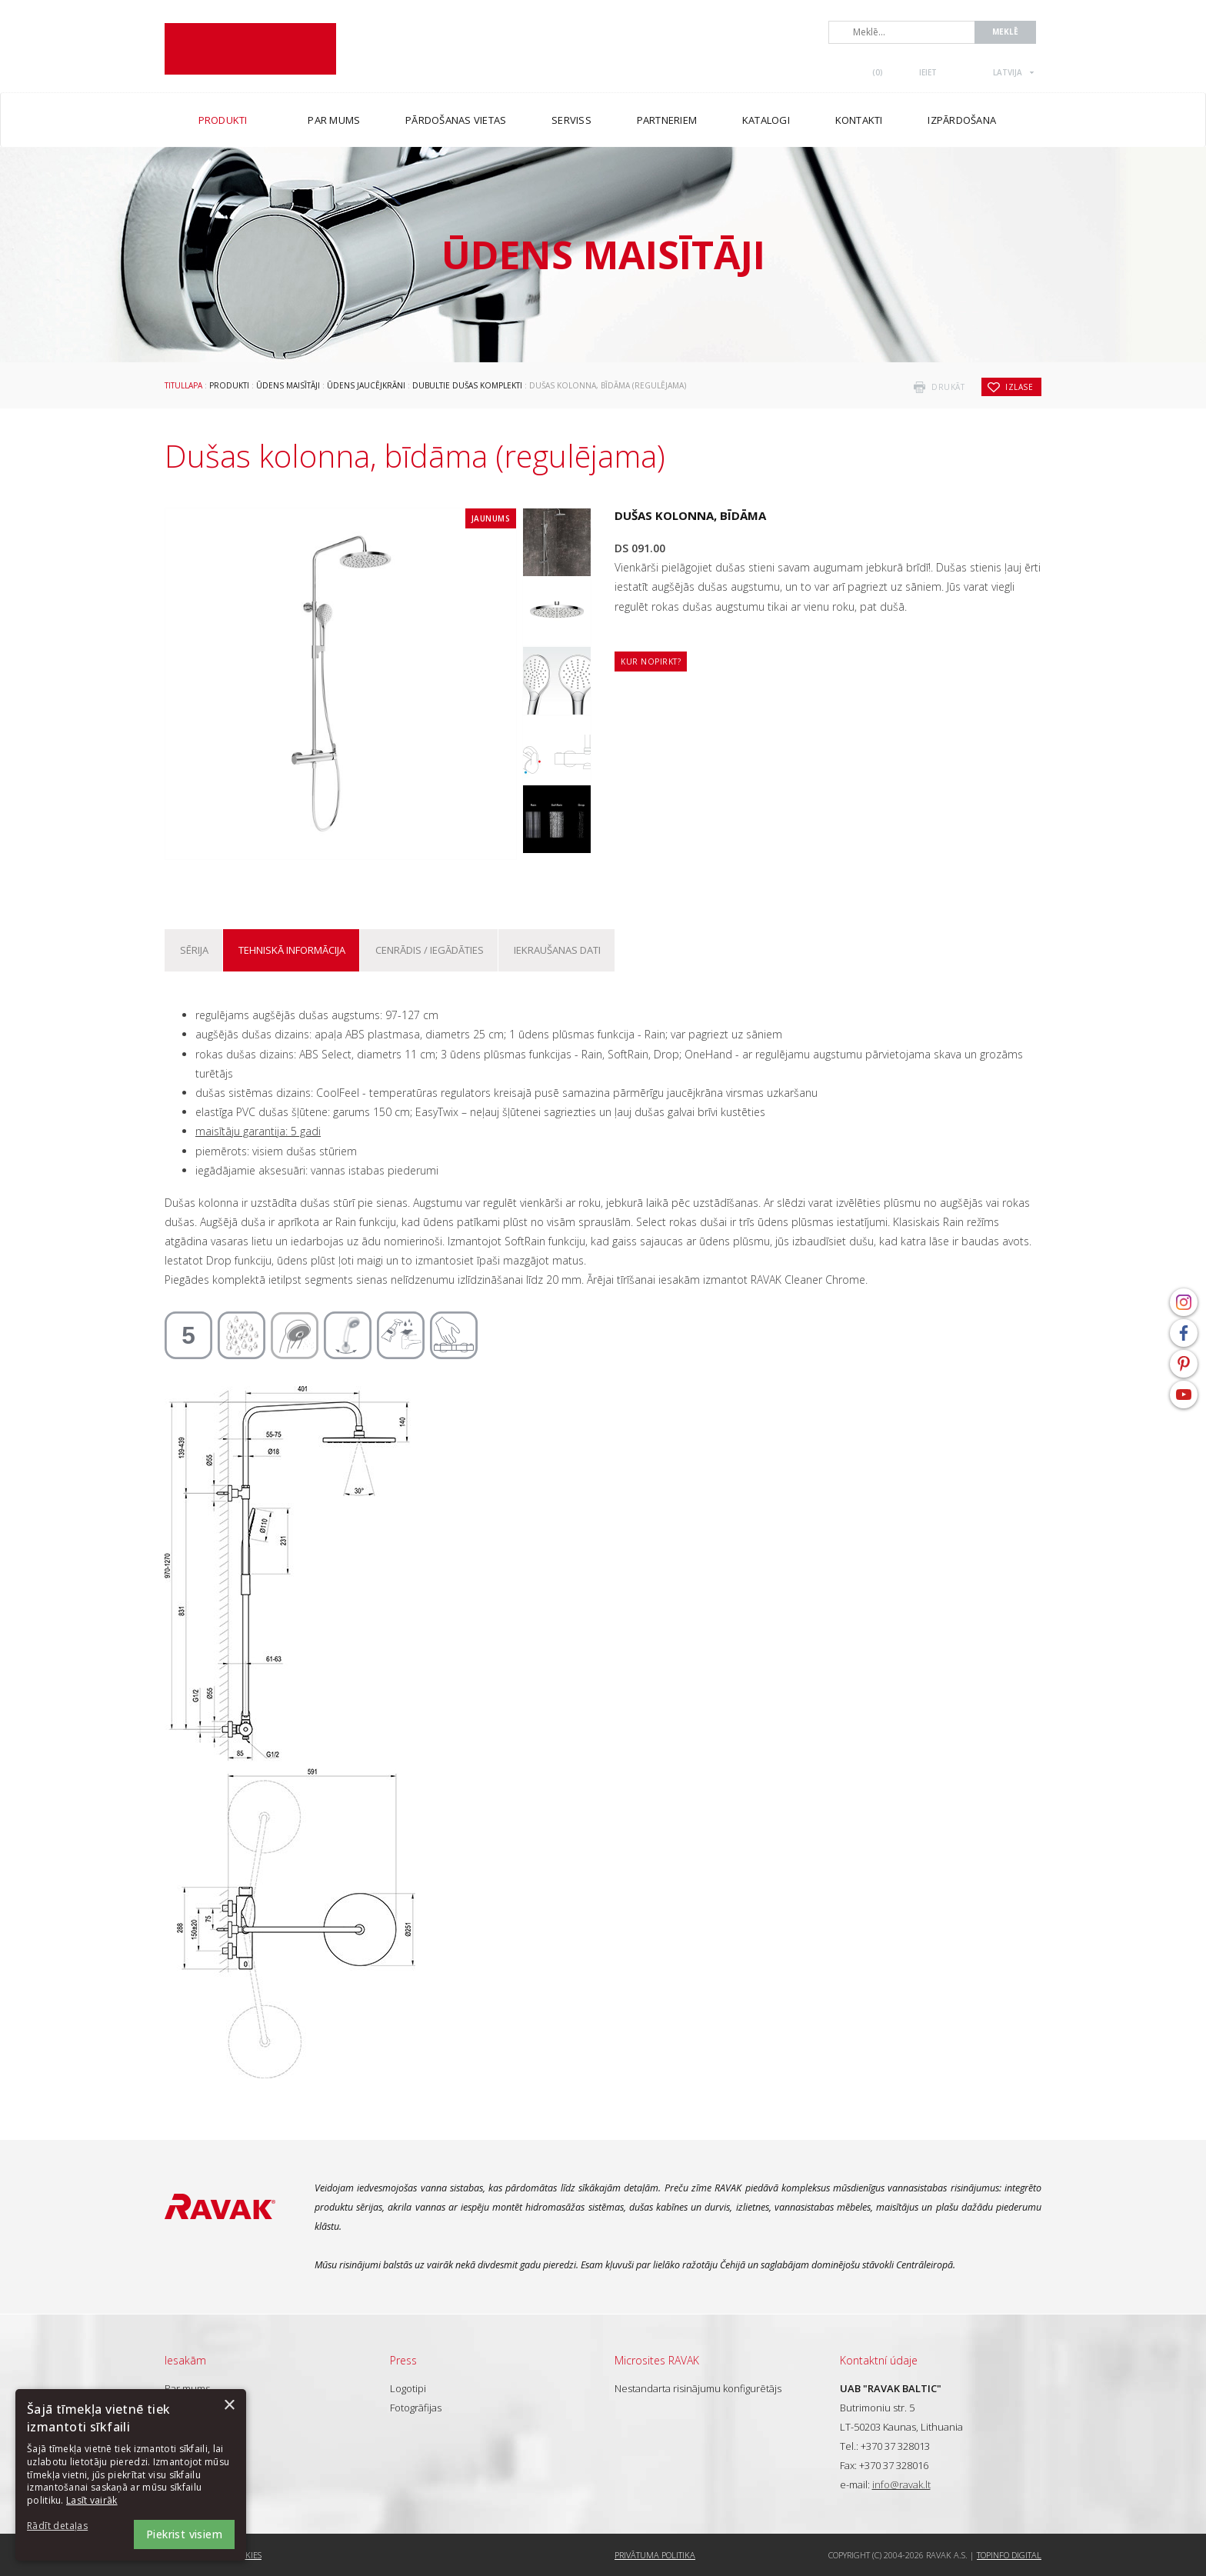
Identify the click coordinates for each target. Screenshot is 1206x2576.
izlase (1019, 387)
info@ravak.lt (901, 2484)
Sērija (194, 950)
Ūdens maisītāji (288, 385)
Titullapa (183, 385)
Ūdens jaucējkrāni (366, 385)
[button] (69, 2526)
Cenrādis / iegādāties (429, 950)
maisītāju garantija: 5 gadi (258, 1131)
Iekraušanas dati (557, 950)
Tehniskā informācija (291, 950)
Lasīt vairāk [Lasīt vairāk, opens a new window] (92, 2500)
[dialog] (130, 2475)
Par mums (187, 2388)
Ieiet (928, 72)
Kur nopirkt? (651, 661)
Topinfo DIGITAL (1009, 2555)
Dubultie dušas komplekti (467, 385)
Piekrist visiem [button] (184, 2534)
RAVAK (250, 49)
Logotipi (408, 2388)
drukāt (947, 387)
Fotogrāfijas (415, 2407)
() (877, 72)
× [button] (229, 2405)
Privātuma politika (655, 2555)
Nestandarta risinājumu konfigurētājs (698, 2388)
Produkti (229, 385)
